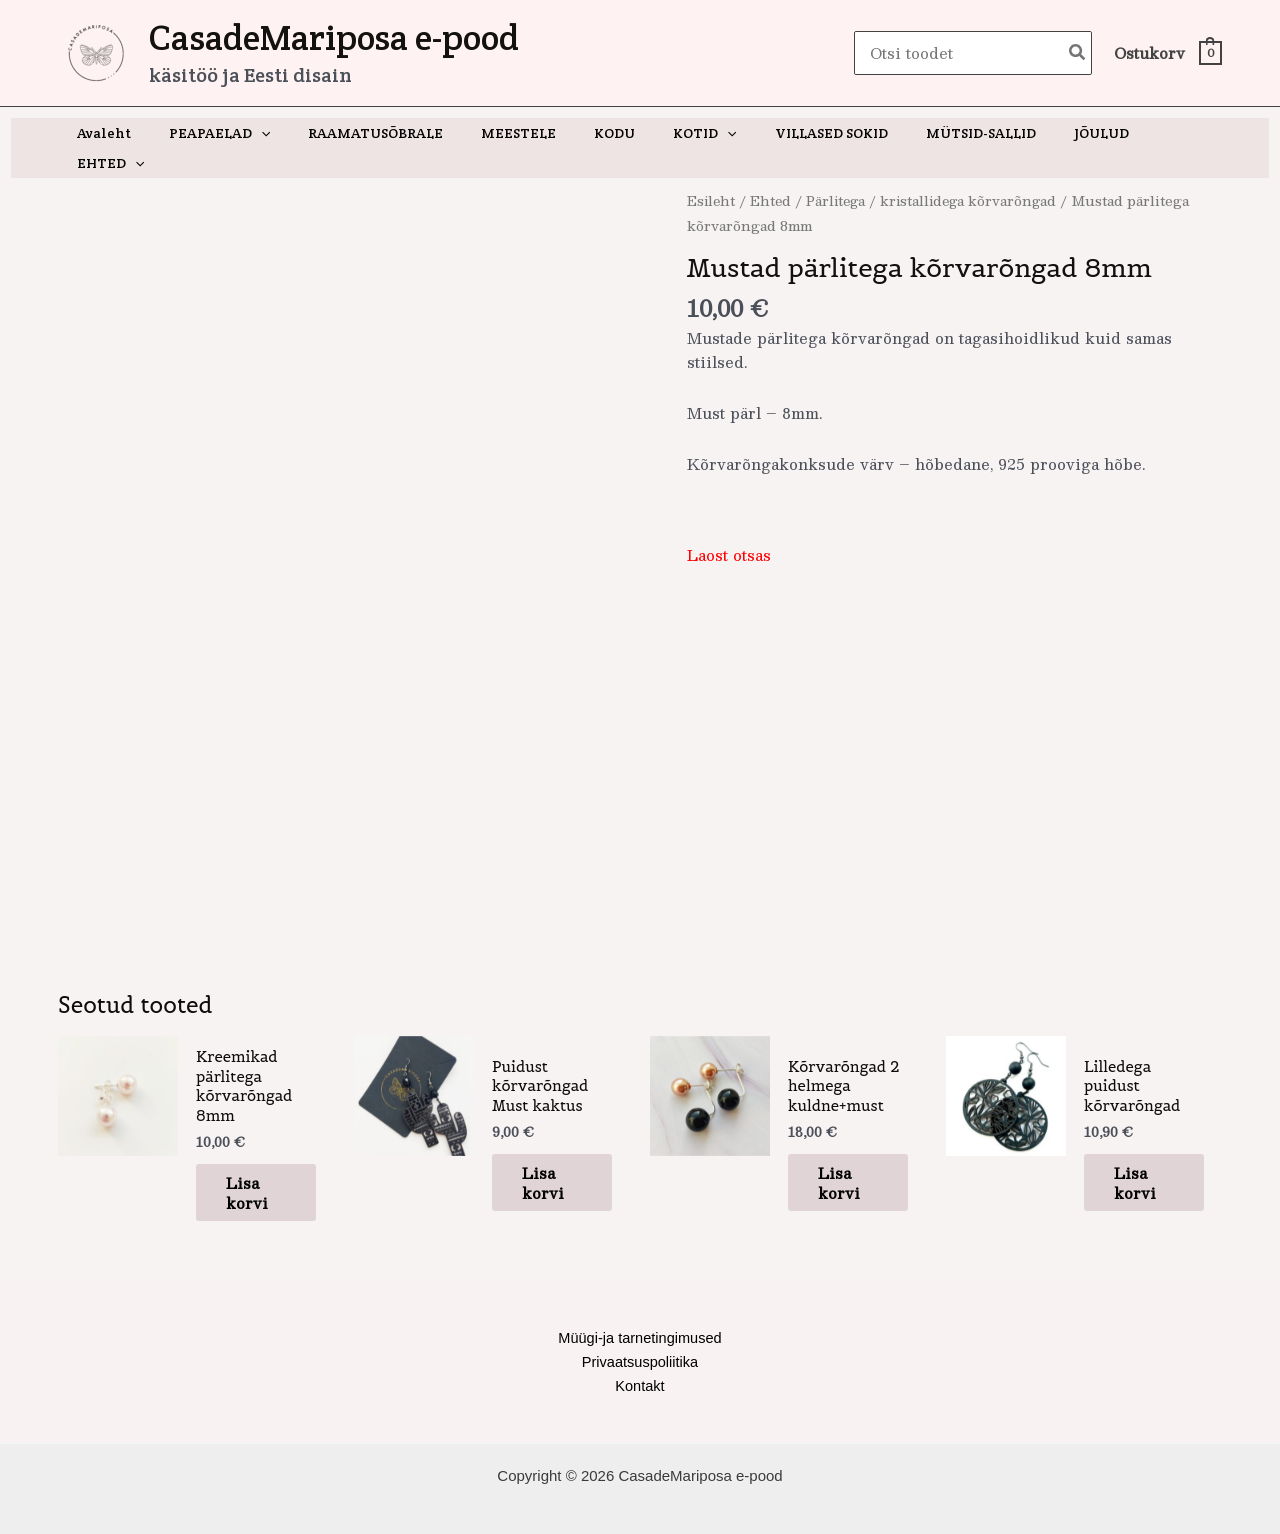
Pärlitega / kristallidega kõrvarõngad (938, 170)
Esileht (712, 170)
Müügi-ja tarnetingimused (640, 1305)
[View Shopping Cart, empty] (1167, 53)
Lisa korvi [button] (255, 1159)
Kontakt (640, 1354)
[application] (280, 133)
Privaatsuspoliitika (640, 1329)
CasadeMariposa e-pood (334, 37)
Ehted (773, 170)
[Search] (1078, 53)
